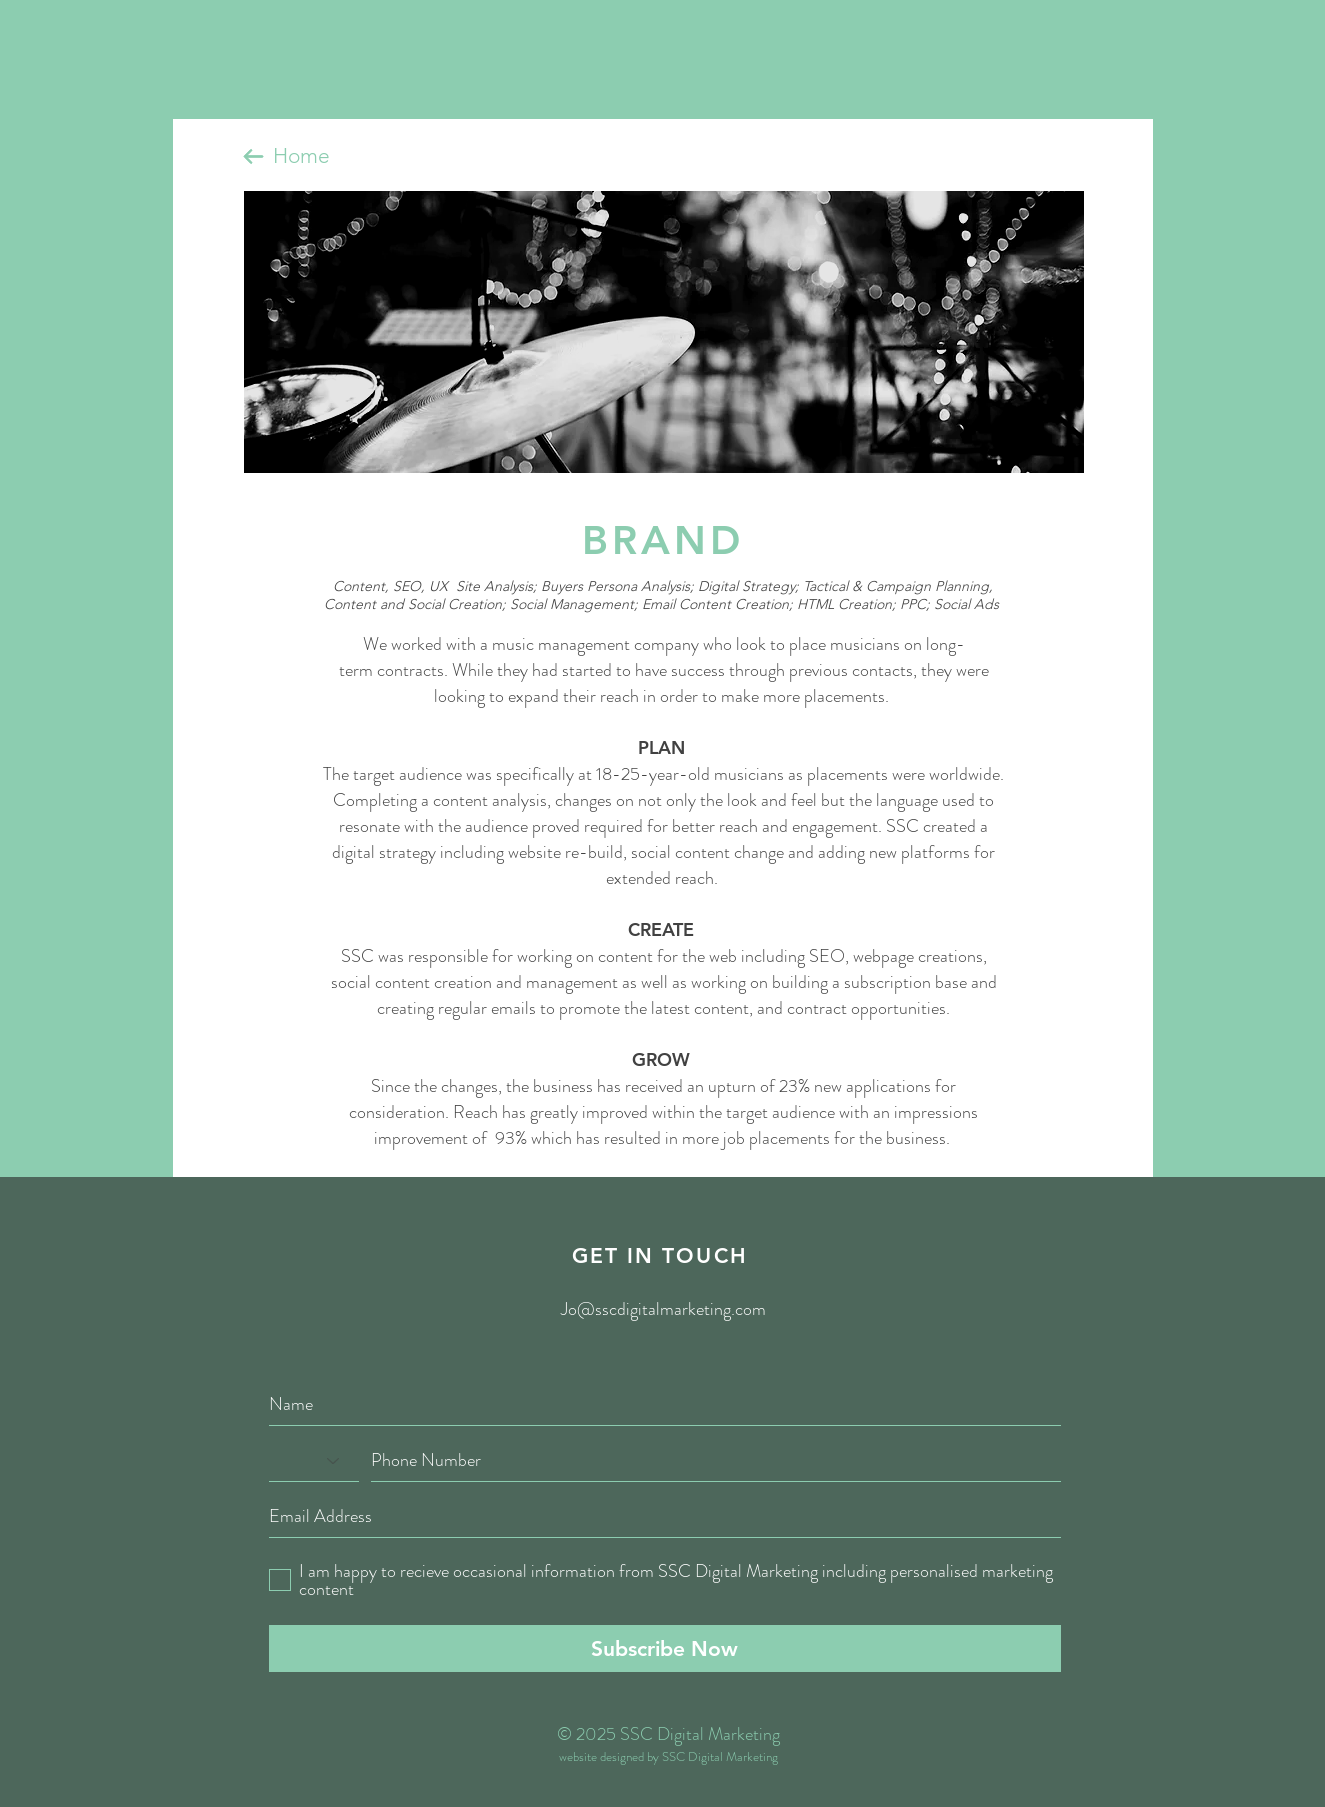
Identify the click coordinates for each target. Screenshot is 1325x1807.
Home (301, 155)
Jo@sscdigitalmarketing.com (663, 1309)
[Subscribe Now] (665, 1648)
